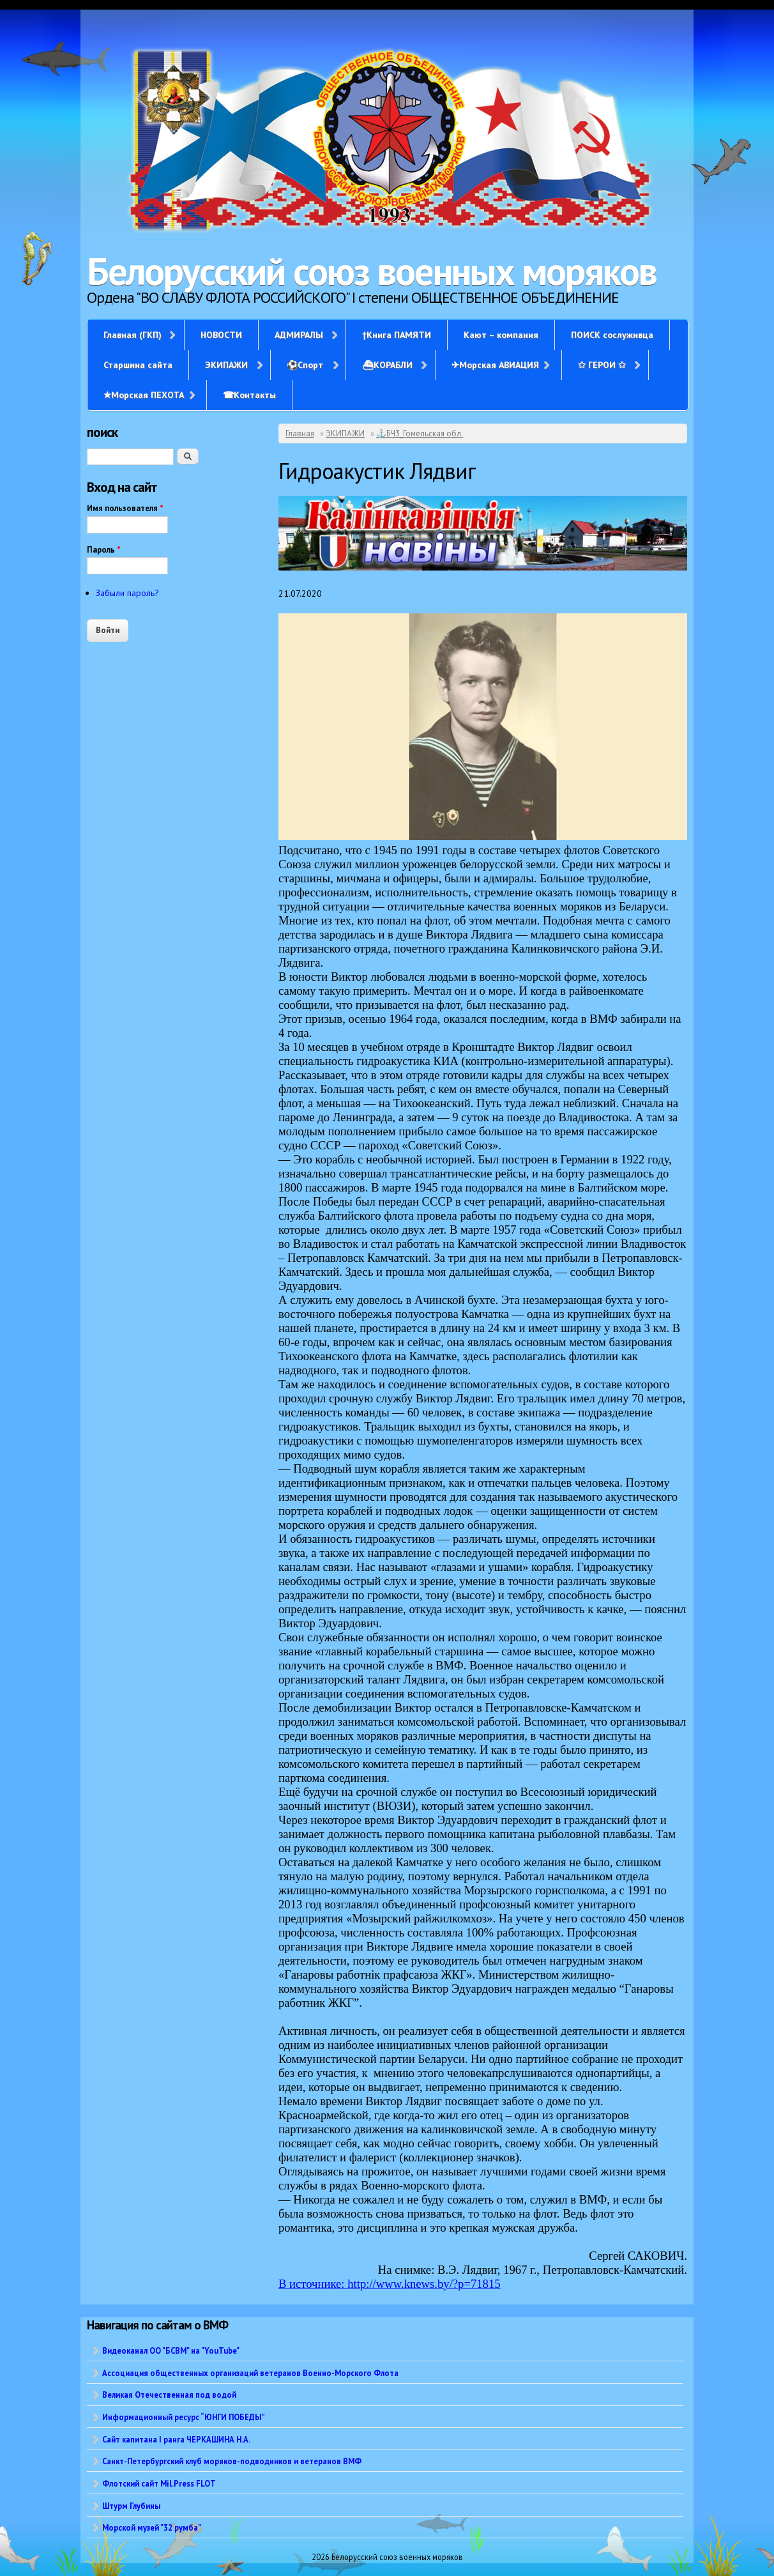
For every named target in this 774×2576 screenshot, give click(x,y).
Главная (299, 433)
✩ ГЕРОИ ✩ (602, 365)
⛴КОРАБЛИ (387, 365)
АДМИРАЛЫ (299, 335)
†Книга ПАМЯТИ (396, 335)
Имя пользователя (125, 508)
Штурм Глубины (131, 2506)
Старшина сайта (137, 365)
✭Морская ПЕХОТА (143, 395)
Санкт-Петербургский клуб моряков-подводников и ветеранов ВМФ (231, 2461)
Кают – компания (501, 335)
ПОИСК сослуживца (612, 335)
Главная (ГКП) (132, 335)
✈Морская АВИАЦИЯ (495, 365)
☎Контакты (249, 395)
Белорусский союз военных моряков (371, 271)
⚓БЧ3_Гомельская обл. (419, 433)
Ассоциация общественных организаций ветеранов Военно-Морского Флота (250, 2373)
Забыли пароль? (127, 593)
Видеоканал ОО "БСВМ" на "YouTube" (170, 2350)
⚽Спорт (305, 365)
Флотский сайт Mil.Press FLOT (159, 2483)
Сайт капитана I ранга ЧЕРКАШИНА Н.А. (176, 2439)
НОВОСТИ (221, 335)
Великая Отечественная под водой (169, 2394)
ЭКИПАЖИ (226, 365)
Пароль (104, 549)
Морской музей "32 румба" (151, 2527)
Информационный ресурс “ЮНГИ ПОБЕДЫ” (183, 2417)
